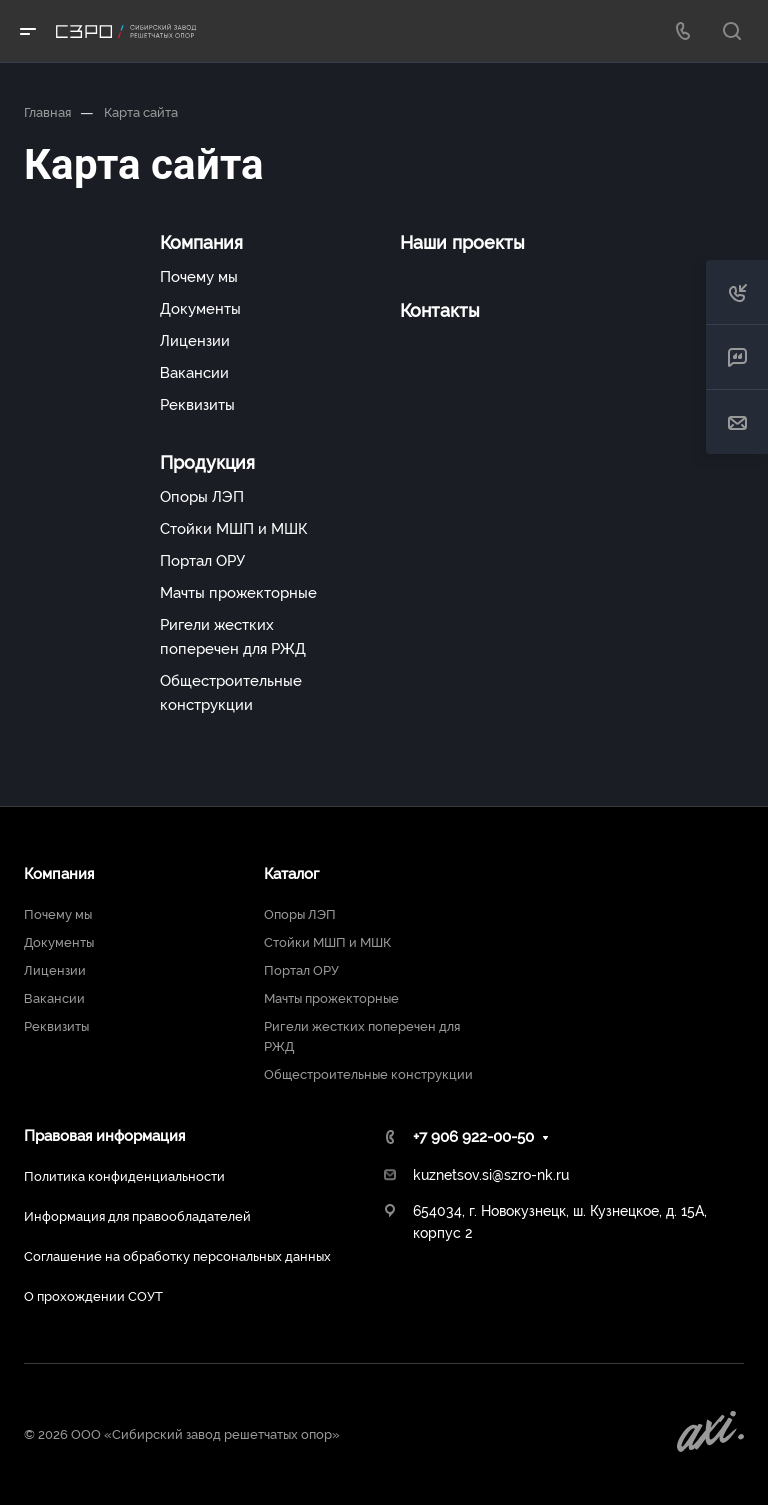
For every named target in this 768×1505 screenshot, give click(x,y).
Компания (201, 242)
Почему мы (199, 277)
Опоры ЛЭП (202, 497)
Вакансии (194, 373)
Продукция (207, 462)
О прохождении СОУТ (93, 1296)
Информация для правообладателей (137, 1216)
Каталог (291, 874)
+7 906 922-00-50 (473, 1137)
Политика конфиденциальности (124, 1176)
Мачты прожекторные (238, 593)
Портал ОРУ (202, 561)
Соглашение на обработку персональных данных (177, 1256)
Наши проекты (462, 242)
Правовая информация (104, 1136)
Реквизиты (197, 405)
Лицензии (195, 341)
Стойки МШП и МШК (233, 529)
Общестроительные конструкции (231, 693)
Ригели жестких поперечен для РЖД (233, 637)
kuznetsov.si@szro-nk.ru (491, 1175)
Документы (200, 309)
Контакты (440, 310)
